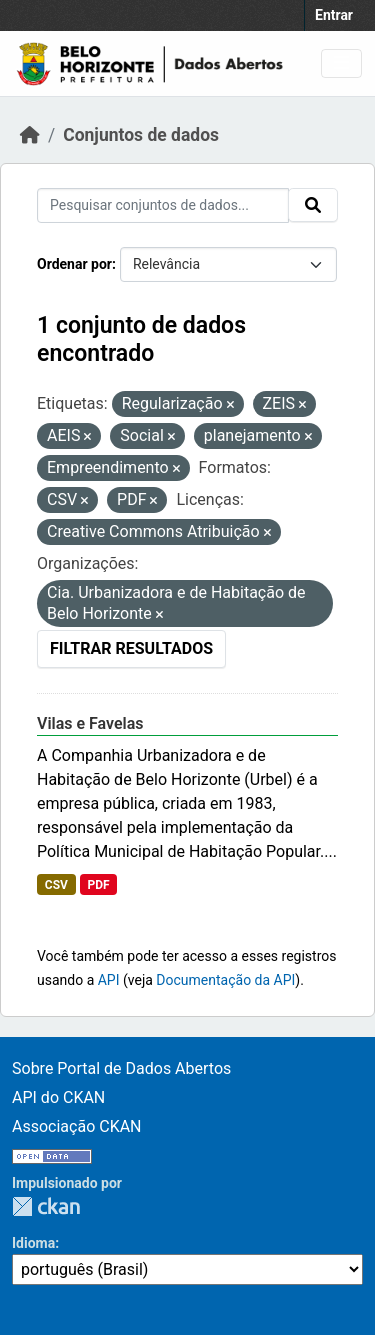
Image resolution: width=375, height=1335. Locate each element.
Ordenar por (74, 264)
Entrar (334, 15)
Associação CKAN (77, 1126)
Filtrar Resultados (131, 648)
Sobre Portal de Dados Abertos (121, 1068)
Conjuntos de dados (141, 135)
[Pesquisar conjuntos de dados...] (163, 205)
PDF (98, 885)
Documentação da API (225, 980)
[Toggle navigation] (341, 63)
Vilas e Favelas (90, 723)
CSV (56, 885)
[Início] (30, 135)
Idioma (33, 1243)
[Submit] (313, 205)
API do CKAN (58, 1097)
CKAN (46, 1206)
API (109, 980)
